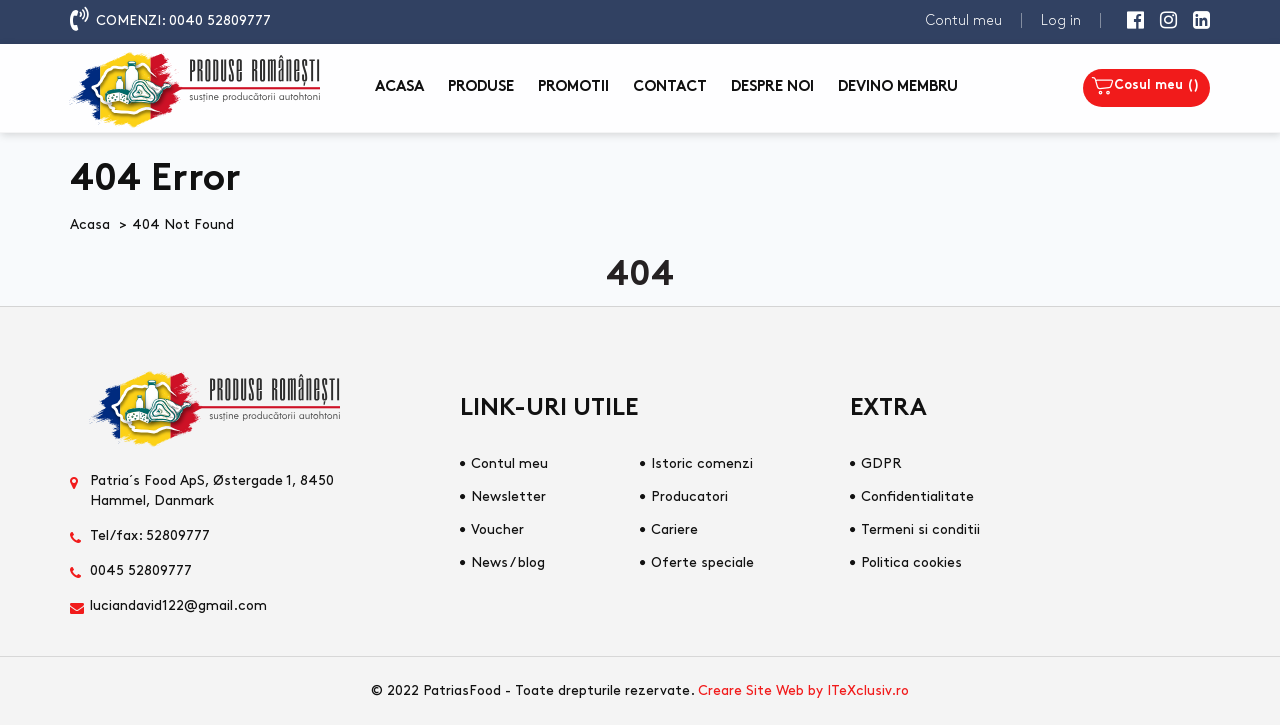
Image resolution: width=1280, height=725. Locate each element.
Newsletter (508, 496)
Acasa (399, 87)
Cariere (674, 529)
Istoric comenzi (702, 463)
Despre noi (772, 87)
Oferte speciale (702, 562)
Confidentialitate (917, 496)
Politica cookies (911, 562)
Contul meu (964, 20)
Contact (670, 87)
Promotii (573, 87)
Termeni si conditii (920, 529)
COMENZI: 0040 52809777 (183, 20)
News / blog (508, 562)
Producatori (689, 496)
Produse (481, 87)
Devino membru (898, 87)
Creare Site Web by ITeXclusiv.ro (803, 690)
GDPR (881, 463)
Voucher (497, 529)
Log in (1061, 20)
